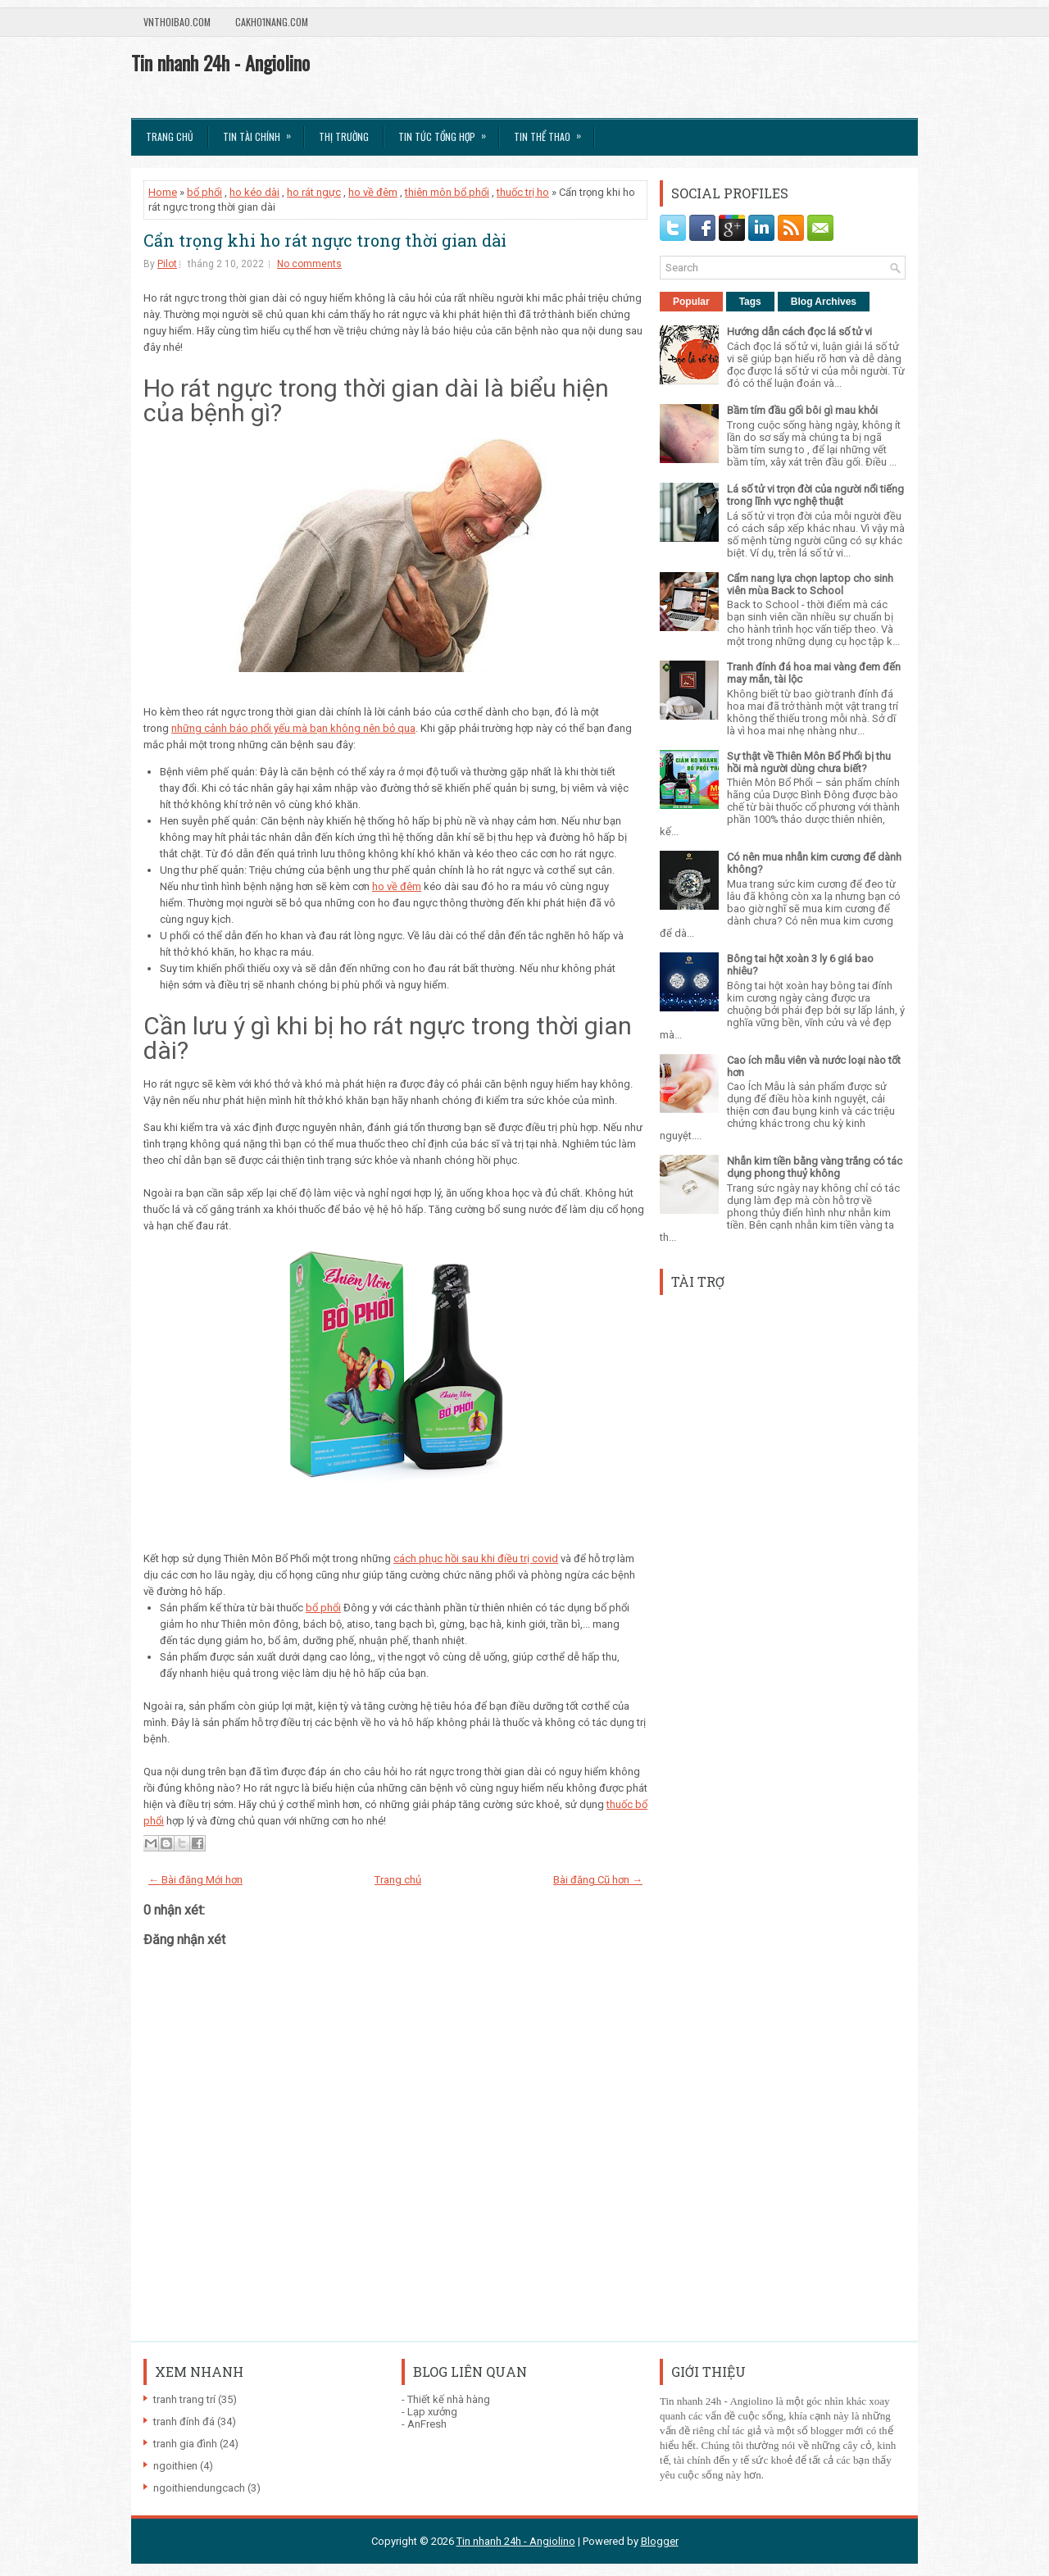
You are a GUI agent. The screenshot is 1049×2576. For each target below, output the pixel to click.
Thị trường (344, 136)
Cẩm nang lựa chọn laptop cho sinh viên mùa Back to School (810, 584)
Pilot (167, 264)
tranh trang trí (184, 2399)
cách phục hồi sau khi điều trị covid (475, 1558)
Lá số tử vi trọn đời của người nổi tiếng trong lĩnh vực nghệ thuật (815, 495)
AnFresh (427, 2424)
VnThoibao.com (177, 22)
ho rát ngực (314, 192)
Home (162, 192)
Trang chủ (169, 136)
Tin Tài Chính (262, 131)
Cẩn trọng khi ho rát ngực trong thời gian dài (324, 240)
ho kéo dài (254, 192)
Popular (691, 301)
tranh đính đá (184, 2421)
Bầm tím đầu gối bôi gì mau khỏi (802, 410)
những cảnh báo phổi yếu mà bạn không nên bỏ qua (293, 728)
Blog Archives (823, 301)
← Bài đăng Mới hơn (195, 1880)
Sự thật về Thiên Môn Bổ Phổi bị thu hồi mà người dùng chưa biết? (809, 762)
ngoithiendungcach (199, 2488)
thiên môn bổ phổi (447, 192)
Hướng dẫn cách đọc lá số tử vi (799, 331)
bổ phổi (204, 192)
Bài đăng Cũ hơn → (598, 1880)
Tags (750, 301)
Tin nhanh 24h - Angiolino (220, 62)
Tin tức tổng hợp (447, 131)
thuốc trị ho (523, 192)
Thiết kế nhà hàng (448, 2399)
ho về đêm (372, 192)
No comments (309, 264)
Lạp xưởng (432, 2412)
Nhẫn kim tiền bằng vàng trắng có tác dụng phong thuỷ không (814, 1167)
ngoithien (175, 2466)
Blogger (660, 2541)
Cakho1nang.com (271, 22)
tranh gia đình (185, 2443)
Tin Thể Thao (553, 131)
